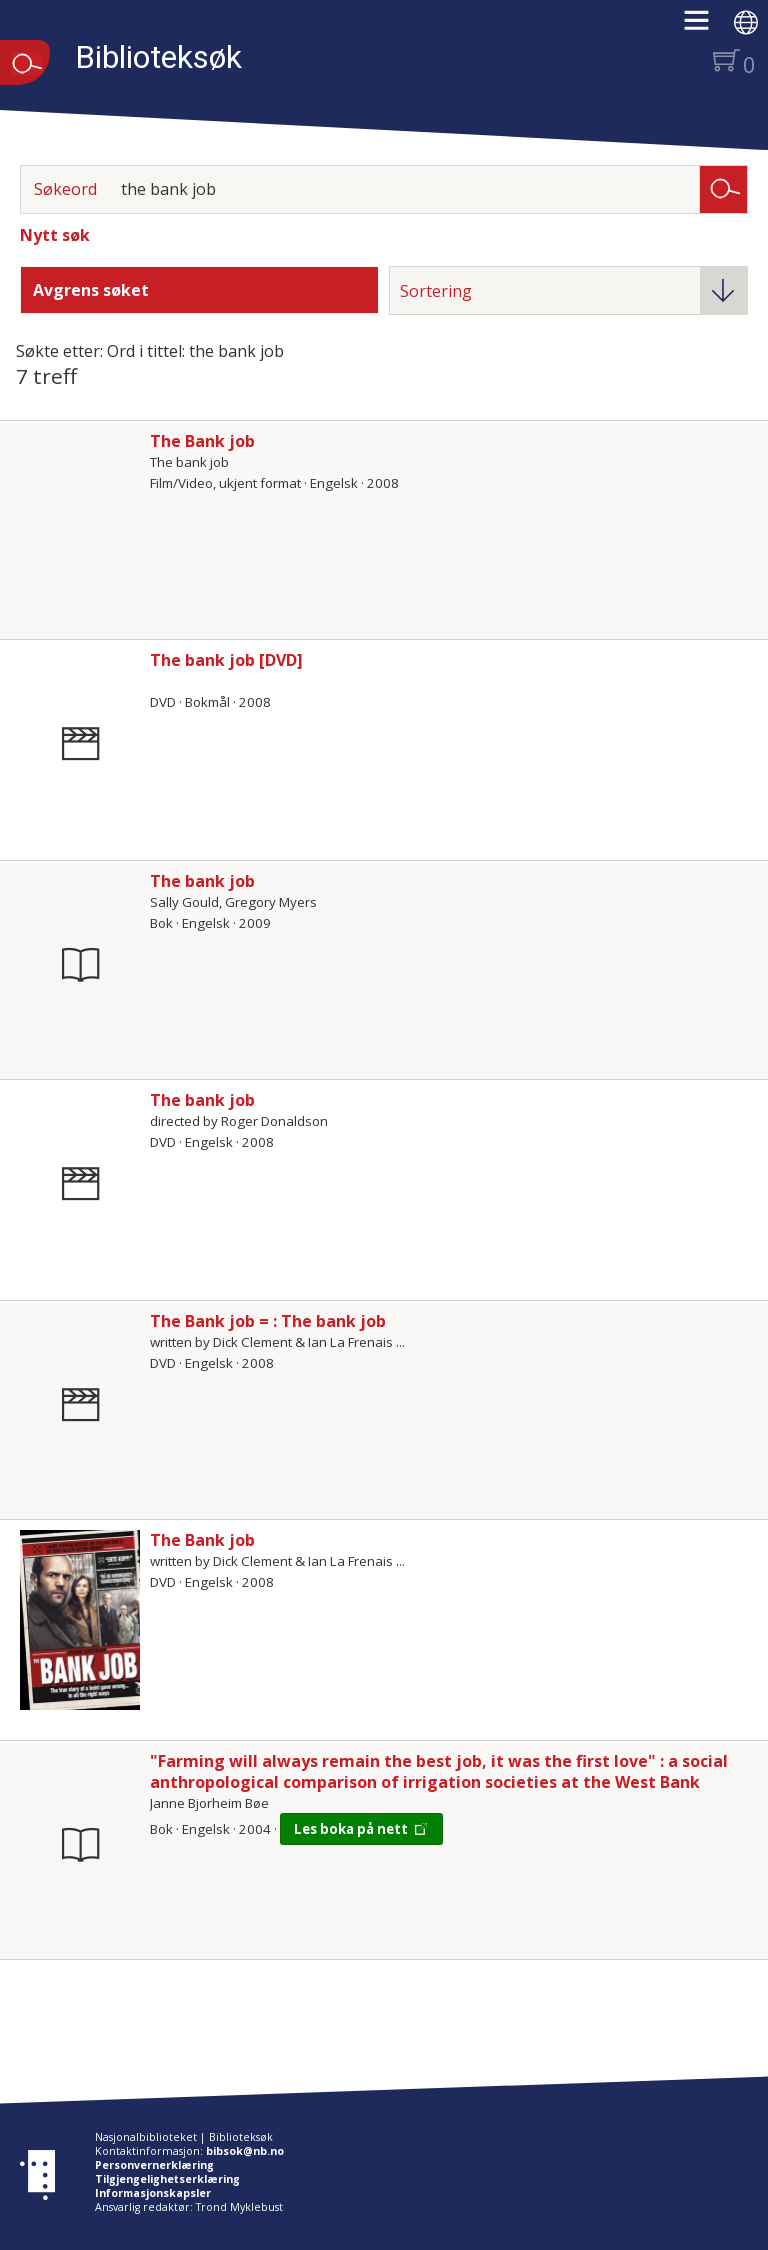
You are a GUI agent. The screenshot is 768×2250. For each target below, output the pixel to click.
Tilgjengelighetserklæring (167, 2179)
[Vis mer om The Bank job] (80, 1620)
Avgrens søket (91, 290)
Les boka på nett (351, 1829)
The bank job (202, 881)
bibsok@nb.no (245, 2151)
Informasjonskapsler (153, 2193)
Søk (724, 188)
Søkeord (65, 189)
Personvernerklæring (154, 2165)
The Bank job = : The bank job (268, 1321)
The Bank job (202, 441)
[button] (706, 27)
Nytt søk (55, 235)
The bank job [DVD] (226, 660)
